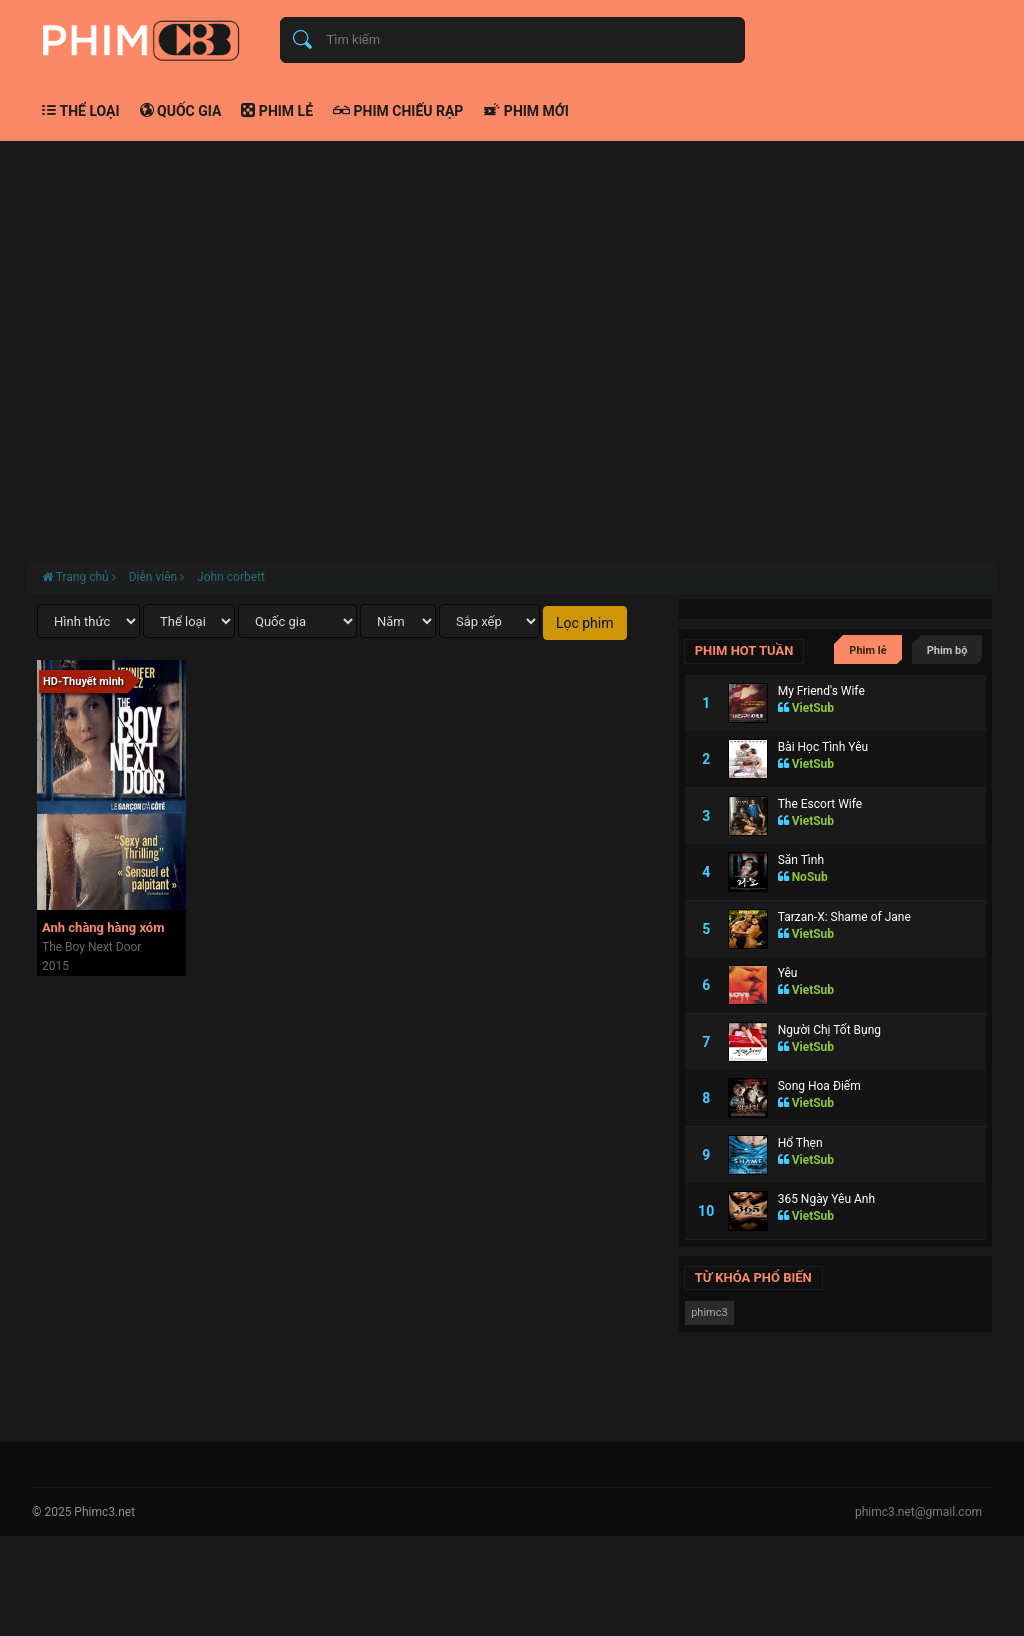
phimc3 (709, 1312)
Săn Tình (801, 860)
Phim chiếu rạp (398, 111)
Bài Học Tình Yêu (823, 747)
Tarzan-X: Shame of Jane (844, 917)
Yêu (788, 973)
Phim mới (525, 111)
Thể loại (81, 111)
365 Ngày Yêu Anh (826, 1199)
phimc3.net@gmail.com (918, 1512)
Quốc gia (181, 111)
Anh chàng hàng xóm (103, 927)
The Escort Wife (820, 804)
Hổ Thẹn (800, 1143)
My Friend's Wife (821, 691)
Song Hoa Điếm (819, 1086)
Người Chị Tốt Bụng (829, 1030)
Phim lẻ (277, 111)
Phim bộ (947, 650)
